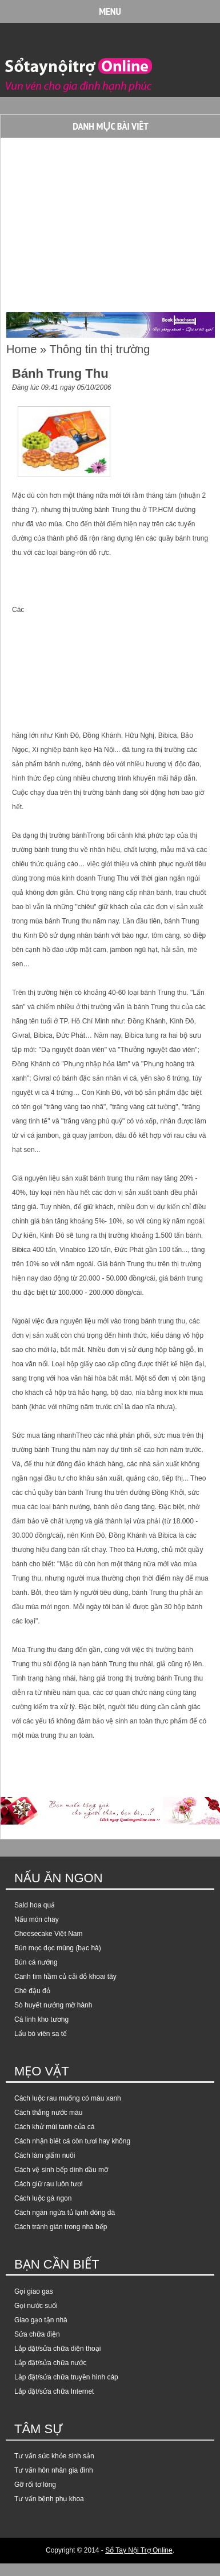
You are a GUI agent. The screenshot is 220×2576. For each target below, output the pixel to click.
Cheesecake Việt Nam (48, 1934)
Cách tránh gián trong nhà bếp (60, 2227)
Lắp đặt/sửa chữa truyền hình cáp (66, 2377)
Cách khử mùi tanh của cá (54, 2127)
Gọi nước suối (36, 2306)
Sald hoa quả (34, 1905)
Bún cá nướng (36, 1962)
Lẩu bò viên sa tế (40, 2034)
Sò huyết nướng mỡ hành (53, 2005)
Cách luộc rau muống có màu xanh (67, 2098)
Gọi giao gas (33, 2291)
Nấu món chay (36, 1919)
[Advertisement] (97, 220)
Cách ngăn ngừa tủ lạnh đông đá (64, 2213)
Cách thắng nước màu (48, 2113)
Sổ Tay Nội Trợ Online (138, 2550)
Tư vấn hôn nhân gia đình (53, 2470)
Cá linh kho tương (41, 2019)
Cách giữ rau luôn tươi (48, 2184)
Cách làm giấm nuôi (44, 2155)
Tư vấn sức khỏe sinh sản (54, 2456)
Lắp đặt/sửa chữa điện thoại (57, 2349)
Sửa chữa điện (37, 2334)
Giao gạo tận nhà (40, 2320)
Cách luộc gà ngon (42, 2198)
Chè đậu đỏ (32, 1991)
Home (21, 349)
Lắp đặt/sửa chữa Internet (54, 2391)
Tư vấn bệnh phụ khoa (49, 2499)
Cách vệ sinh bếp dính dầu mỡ (61, 2170)
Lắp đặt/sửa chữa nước (50, 2363)
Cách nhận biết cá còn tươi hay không (72, 2141)
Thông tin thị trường (100, 349)
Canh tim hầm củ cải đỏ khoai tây (65, 1977)
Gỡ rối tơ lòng (35, 2485)
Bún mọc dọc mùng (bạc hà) (57, 1948)
